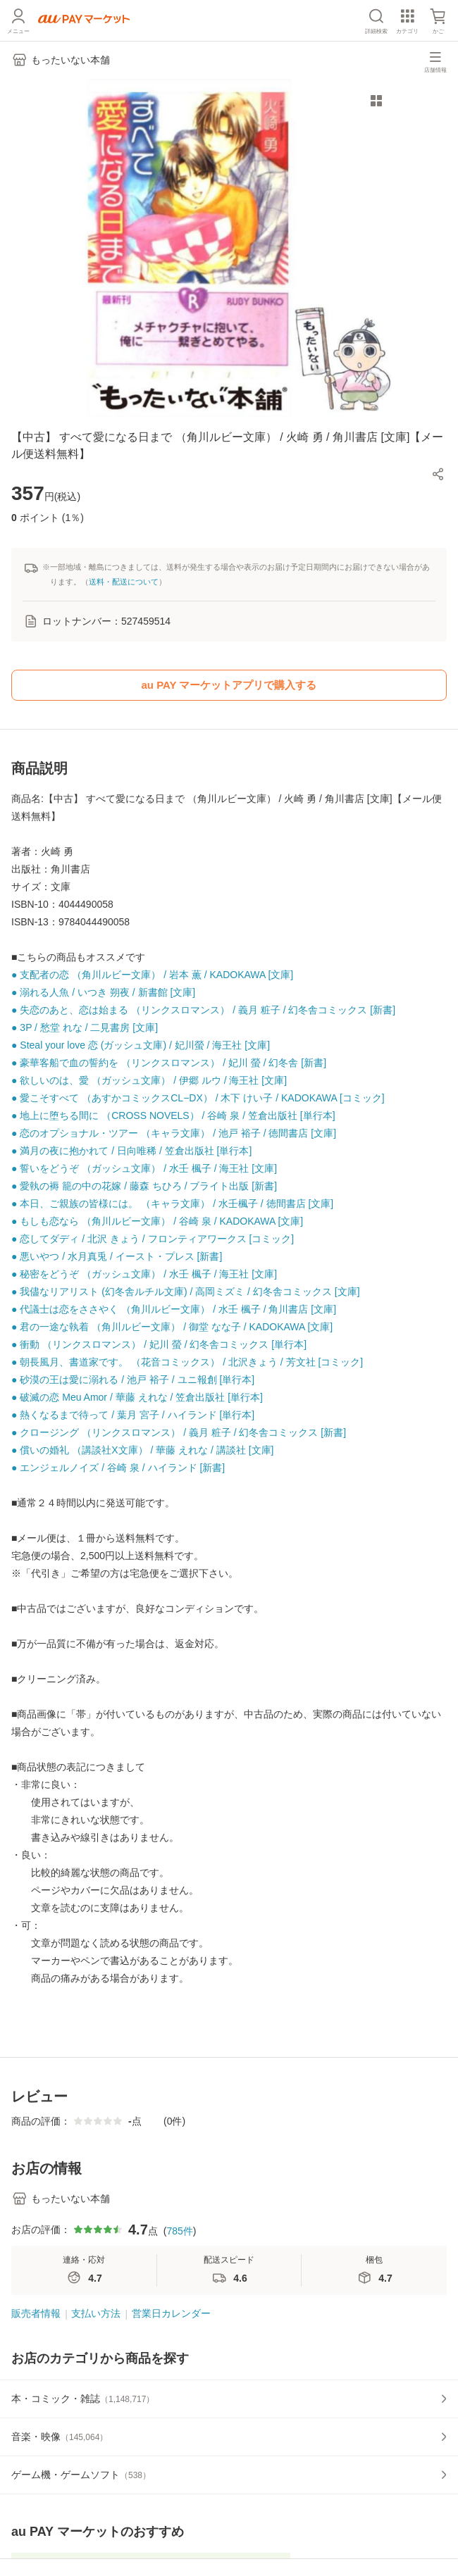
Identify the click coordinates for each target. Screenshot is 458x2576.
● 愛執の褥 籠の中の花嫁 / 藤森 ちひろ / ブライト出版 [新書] (144, 1186)
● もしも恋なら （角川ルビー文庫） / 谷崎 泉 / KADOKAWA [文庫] (157, 1221)
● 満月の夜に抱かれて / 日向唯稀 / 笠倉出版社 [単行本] (131, 1150)
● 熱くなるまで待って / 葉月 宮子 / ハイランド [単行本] (132, 1414)
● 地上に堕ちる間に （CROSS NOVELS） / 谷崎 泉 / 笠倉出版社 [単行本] (173, 1115)
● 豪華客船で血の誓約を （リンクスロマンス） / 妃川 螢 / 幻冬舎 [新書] (168, 1062)
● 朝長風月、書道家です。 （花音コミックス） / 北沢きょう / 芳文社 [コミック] (187, 1362)
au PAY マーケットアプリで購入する (229, 685)
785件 (179, 2231)
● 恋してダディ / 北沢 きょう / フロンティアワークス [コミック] (152, 1238)
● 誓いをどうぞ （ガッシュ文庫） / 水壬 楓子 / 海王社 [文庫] (144, 1168)
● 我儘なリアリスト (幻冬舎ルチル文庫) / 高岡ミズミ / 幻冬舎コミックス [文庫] (185, 1291)
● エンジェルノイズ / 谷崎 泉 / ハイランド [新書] (118, 1467)
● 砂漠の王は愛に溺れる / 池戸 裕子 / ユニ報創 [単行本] (132, 1379)
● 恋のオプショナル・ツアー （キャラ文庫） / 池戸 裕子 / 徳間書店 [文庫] (173, 1133)
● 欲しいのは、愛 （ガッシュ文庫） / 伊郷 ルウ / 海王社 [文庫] (149, 1080)
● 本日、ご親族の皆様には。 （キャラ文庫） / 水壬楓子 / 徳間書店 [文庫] (172, 1203)
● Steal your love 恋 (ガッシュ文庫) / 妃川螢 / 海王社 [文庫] (140, 1045)
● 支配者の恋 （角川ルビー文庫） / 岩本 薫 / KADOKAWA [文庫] (152, 974)
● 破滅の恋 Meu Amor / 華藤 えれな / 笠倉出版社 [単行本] (137, 1397)
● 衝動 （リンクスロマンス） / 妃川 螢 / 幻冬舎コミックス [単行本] (159, 1344)
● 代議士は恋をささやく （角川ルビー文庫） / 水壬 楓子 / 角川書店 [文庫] (173, 1309)
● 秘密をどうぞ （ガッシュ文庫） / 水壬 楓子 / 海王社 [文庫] (144, 1274)
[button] (438, 473)
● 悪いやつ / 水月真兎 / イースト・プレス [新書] (116, 1256)
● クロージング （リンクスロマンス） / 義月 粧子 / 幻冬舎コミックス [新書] (178, 1432)
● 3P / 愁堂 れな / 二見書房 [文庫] (84, 1027)
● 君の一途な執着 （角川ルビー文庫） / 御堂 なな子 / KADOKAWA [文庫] (172, 1326)
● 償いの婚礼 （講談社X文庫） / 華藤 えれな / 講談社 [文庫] (142, 1450)
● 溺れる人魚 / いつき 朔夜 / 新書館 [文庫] (103, 992)
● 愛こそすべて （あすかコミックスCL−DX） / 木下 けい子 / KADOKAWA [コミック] (198, 1097)
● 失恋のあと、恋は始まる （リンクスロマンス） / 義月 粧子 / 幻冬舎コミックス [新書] (203, 1009)
